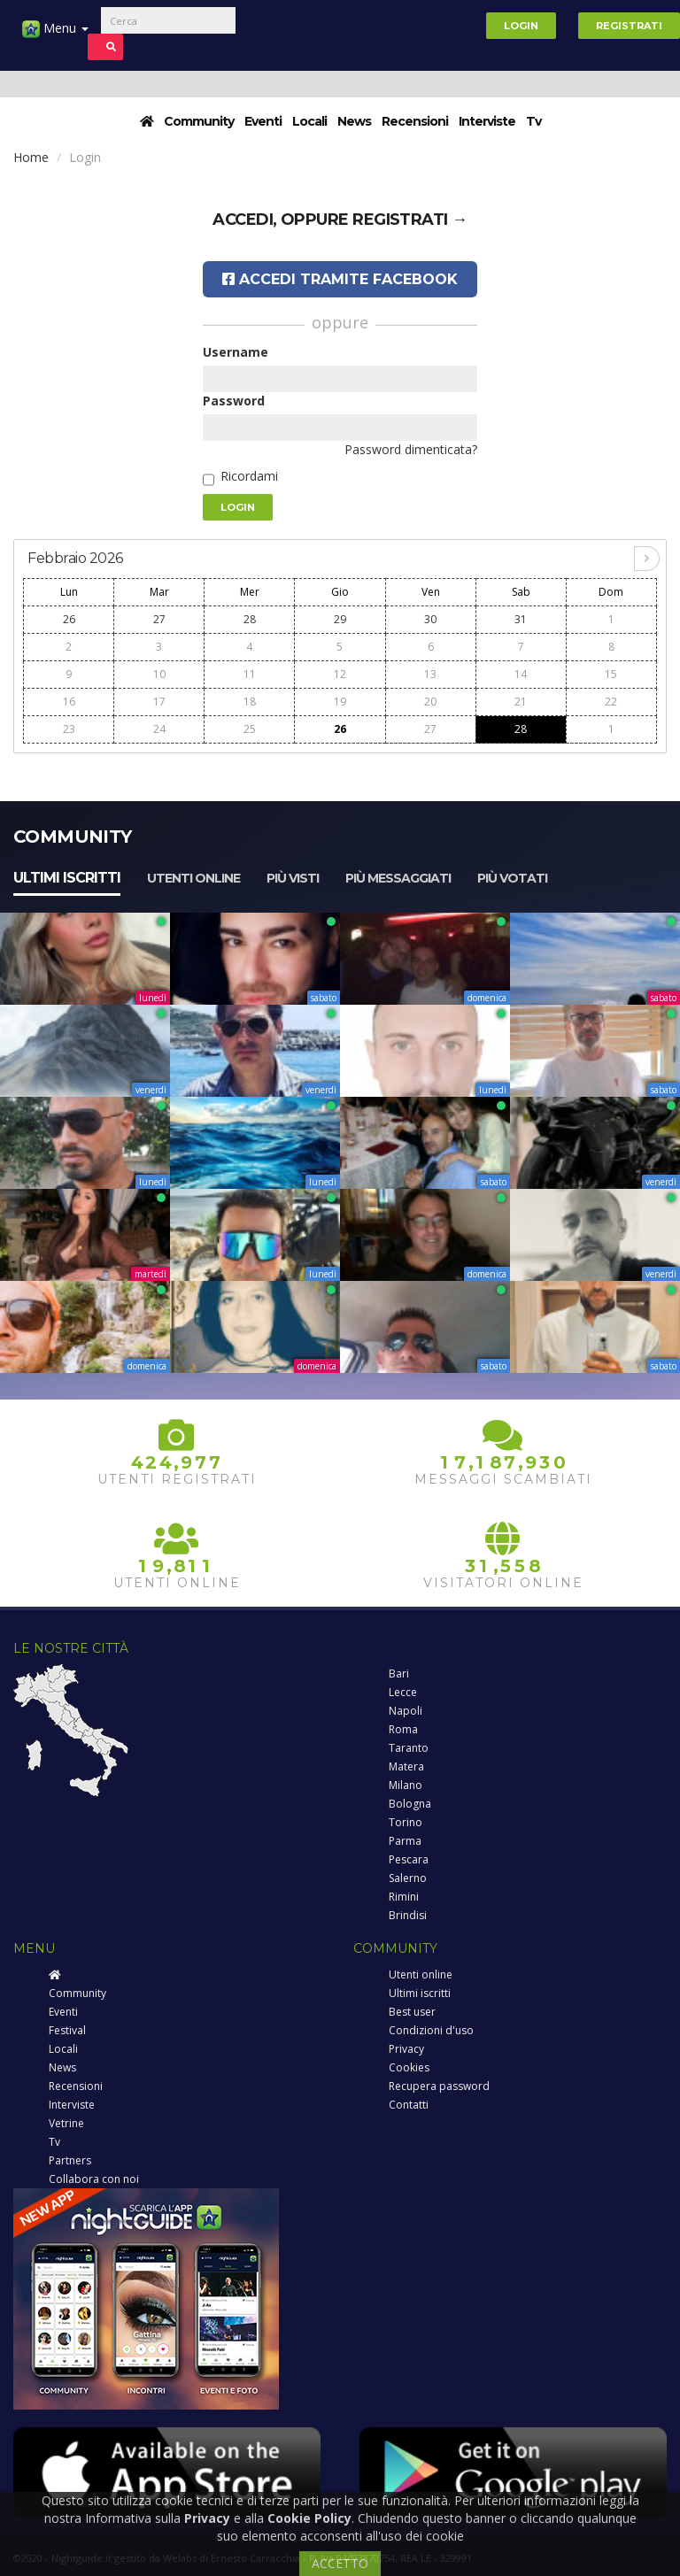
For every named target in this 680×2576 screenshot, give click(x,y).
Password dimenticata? (410, 449)
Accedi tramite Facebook (340, 279)
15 (611, 674)
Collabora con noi (94, 2179)
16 (69, 701)
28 (249, 619)
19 (340, 701)
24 (159, 729)
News (354, 121)
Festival (67, 2030)
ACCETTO (340, 2563)
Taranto (409, 1747)
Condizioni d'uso (431, 2030)
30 (430, 619)
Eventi (263, 121)
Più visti (293, 878)
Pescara (409, 1859)
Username (235, 351)
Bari (399, 1673)
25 (249, 729)
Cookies (409, 2067)
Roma (403, 1729)
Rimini (404, 1896)
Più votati (512, 878)
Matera (406, 1766)
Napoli (405, 1710)
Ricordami (249, 475)
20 (430, 701)
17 (159, 701)
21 (520, 701)
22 (611, 701)
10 (159, 674)
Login (521, 25)
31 (520, 619)
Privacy (406, 2048)
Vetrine (66, 2123)
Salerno (408, 1878)
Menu (55, 34)
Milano (405, 1785)
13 (430, 674)
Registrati (629, 25)
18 (249, 701)
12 (340, 674)
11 (249, 674)
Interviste (487, 121)
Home (31, 157)
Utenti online (193, 878)
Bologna (410, 1803)
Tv (533, 121)
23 (69, 729)
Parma (405, 1840)
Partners (70, 2160)
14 (520, 674)
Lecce (403, 1692)
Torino (405, 1822)
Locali (309, 121)
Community (199, 121)
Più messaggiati (398, 878)
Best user (412, 2011)
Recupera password (439, 2086)
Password (234, 400)
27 (159, 619)
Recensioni (415, 121)
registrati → (410, 219)
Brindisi (408, 1915)
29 (340, 619)
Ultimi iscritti (66, 877)
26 (69, 619)
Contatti (409, 2104)
